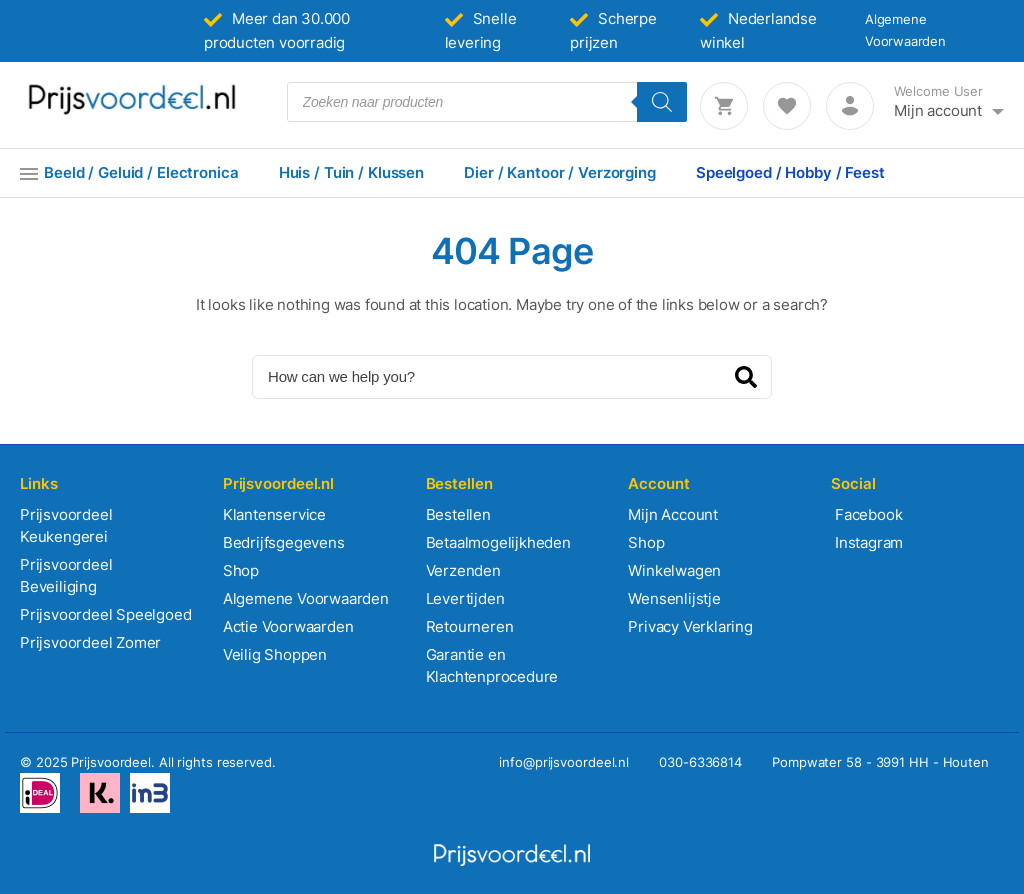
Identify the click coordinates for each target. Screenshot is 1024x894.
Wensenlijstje (674, 598)
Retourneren (470, 626)
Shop (241, 570)
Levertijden (465, 598)
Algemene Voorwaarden (306, 598)
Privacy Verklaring (690, 626)
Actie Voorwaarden (288, 626)
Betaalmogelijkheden (498, 542)
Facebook (866, 514)
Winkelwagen (674, 570)
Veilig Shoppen (275, 654)
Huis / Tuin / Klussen (351, 172)
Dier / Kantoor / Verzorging (560, 172)
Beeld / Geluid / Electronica (141, 172)
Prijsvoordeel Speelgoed (105, 614)
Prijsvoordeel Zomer (90, 642)
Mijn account (938, 110)
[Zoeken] (662, 102)
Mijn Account (673, 514)
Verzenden (463, 570)
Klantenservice (274, 514)
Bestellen (458, 514)
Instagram (867, 542)
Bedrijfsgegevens (284, 542)
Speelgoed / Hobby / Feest (790, 172)
